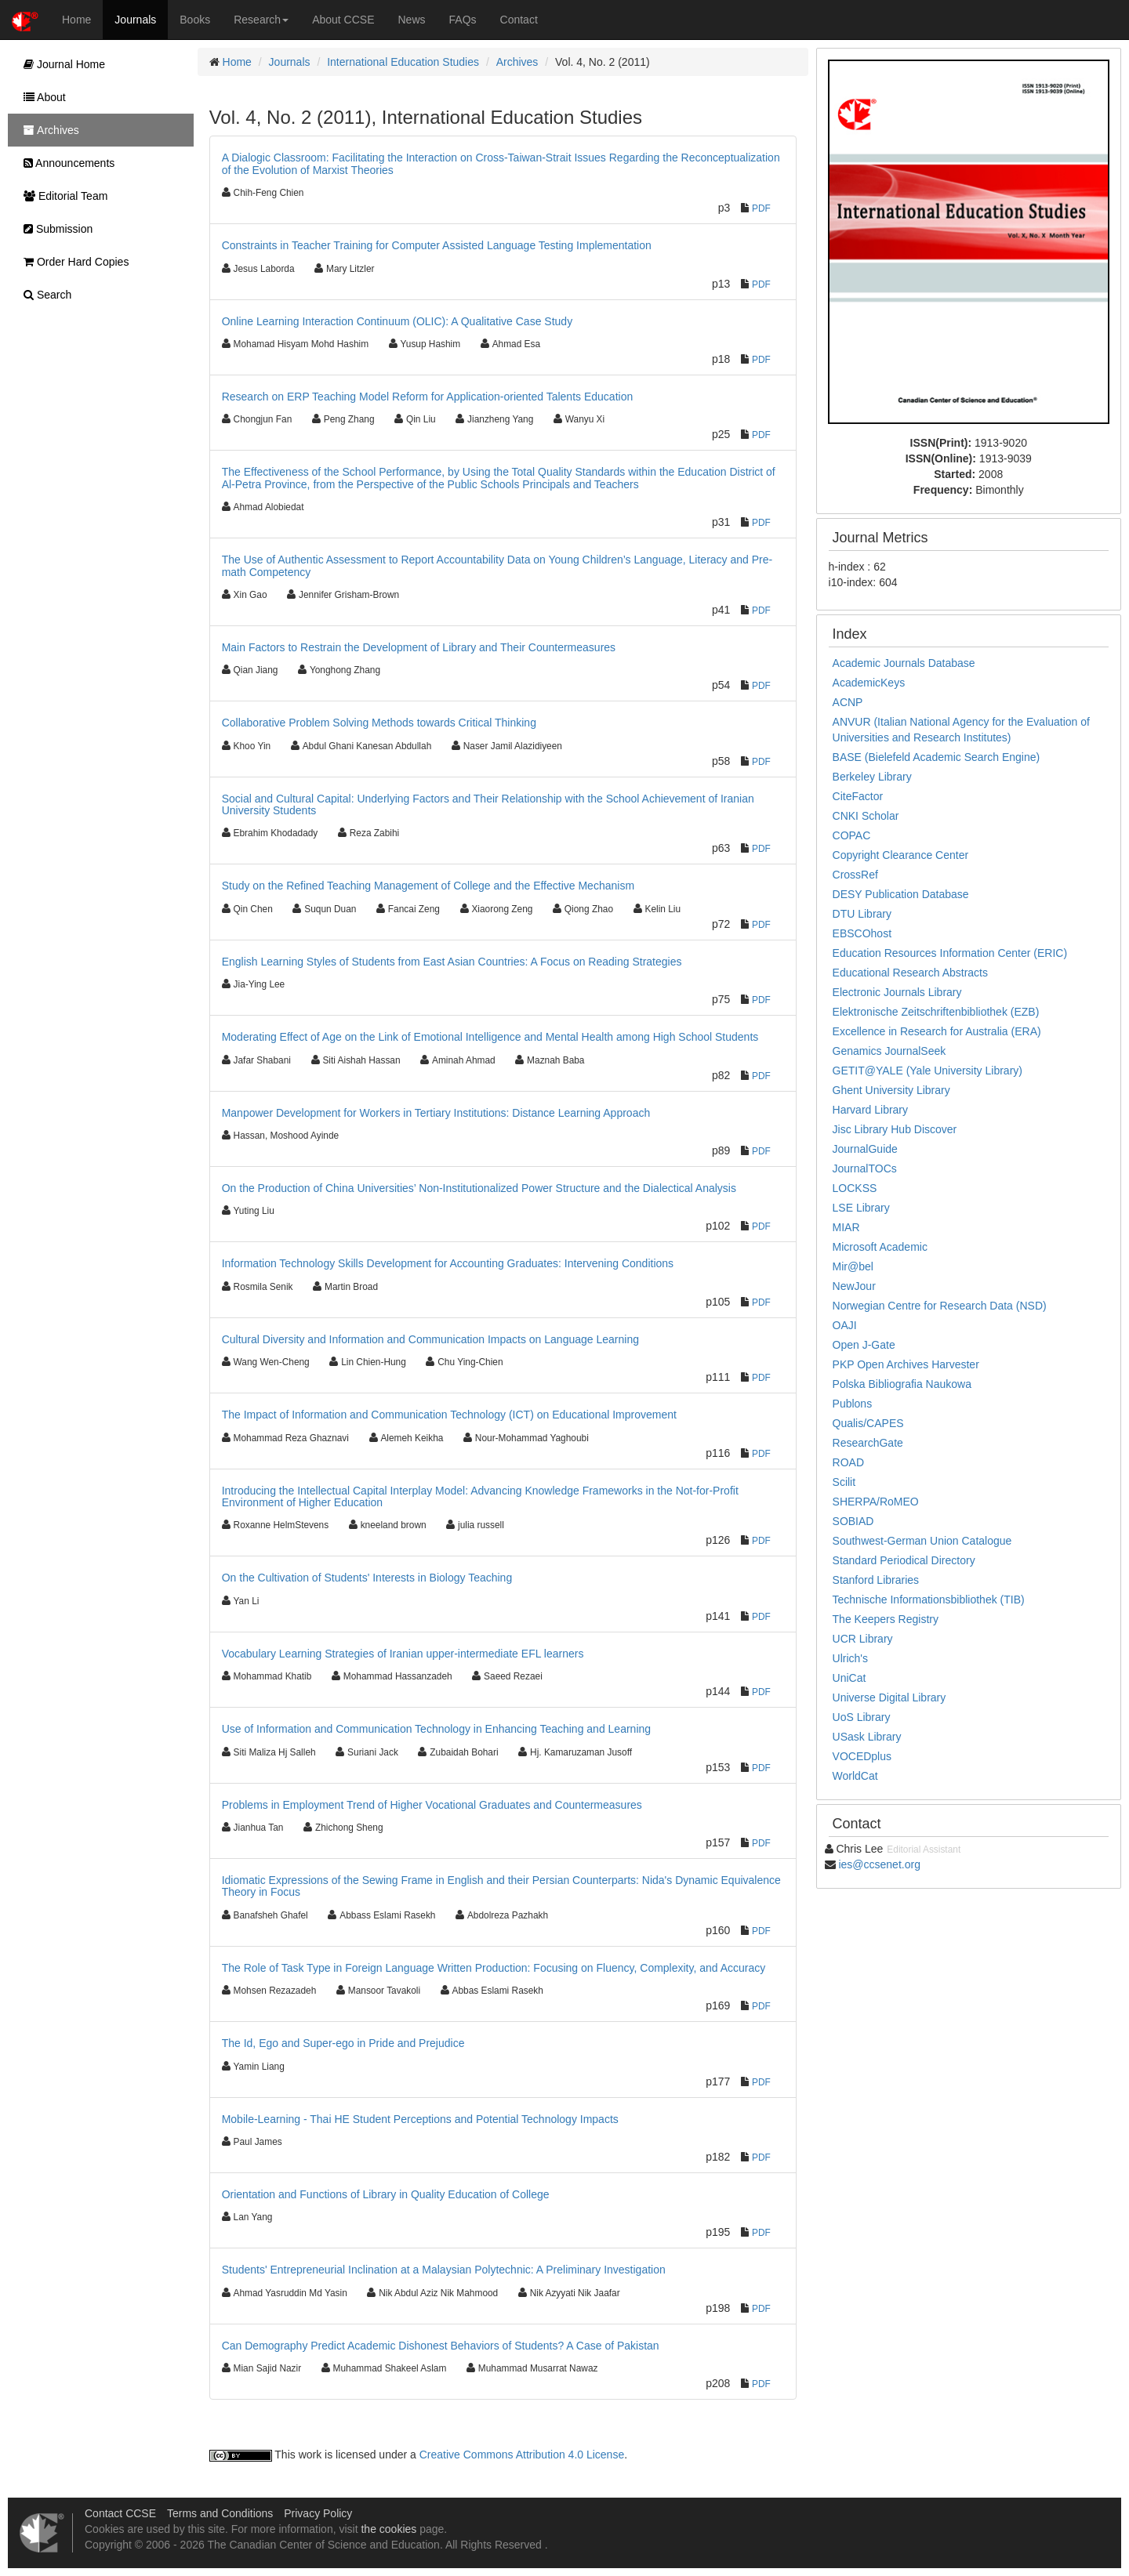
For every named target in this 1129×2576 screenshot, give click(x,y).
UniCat (849, 1678)
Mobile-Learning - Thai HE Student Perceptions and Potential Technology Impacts (420, 2119)
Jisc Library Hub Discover (895, 1129)
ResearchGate (868, 1443)
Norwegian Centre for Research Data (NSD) (940, 1305)
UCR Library (863, 1638)
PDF (761, 208)
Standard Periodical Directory (904, 1560)
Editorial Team (61, 196)
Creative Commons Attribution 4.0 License (521, 2454)
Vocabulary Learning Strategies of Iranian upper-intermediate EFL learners (403, 1653)
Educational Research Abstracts (910, 972)
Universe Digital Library (889, 1697)
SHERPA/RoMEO (876, 1501)
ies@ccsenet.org (879, 1864)
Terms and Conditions (220, 2513)
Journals (135, 19)
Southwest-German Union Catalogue (922, 1540)
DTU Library (862, 914)
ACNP (848, 702)
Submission (54, 229)
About (41, 97)
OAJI (845, 1325)
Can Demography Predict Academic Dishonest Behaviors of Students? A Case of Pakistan (440, 2345)
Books (195, 19)
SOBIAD (853, 1521)
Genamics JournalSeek (889, 1051)
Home (76, 19)
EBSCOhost (862, 933)
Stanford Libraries (876, 1580)
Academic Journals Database (904, 663)
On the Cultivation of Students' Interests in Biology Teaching (367, 1577)
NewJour (854, 1286)
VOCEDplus (862, 1756)
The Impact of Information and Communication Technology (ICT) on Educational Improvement (449, 1414)
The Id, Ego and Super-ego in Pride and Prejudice (343, 2043)
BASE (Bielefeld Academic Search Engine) (936, 757)
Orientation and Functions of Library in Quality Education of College (386, 2194)
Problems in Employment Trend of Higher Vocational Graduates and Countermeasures (432, 1805)
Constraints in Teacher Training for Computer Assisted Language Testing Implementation (437, 245)
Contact (519, 19)
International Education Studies (403, 62)
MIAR (846, 1227)
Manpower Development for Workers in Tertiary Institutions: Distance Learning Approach (436, 1113)
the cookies (388, 2529)
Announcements (65, 163)
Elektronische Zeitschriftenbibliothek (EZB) (936, 1011)
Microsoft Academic (880, 1247)
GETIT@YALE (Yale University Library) (927, 1070)
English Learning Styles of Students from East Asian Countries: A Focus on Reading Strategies (452, 961)
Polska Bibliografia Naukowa (902, 1384)
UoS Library (862, 1717)
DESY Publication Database (901, 894)
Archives (517, 62)
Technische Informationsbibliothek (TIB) (929, 1599)
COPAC (852, 835)
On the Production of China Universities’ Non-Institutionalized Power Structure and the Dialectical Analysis (479, 1188)
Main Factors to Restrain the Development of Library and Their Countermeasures (418, 647)
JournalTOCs (865, 1168)
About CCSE (343, 19)
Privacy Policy (318, 2513)
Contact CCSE (120, 2513)
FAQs (463, 19)
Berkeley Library (872, 776)
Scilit (844, 1482)
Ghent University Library (891, 1090)
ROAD (848, 1462)
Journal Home (60, 64)
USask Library (867, 1736)
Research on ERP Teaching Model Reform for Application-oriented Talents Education (427, 396)
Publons (853, 1403)
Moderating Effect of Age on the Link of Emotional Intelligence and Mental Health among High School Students (490, 1037)
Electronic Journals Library (897, 992)
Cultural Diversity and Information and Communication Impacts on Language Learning (430, 1339)
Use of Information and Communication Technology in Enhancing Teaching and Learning (436, 1729)
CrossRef (855, 874)
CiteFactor (858, 796)
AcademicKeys (869, 682)
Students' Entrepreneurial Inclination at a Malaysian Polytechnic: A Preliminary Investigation (444, 2269)
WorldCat (855, 1776)
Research (261, 19)
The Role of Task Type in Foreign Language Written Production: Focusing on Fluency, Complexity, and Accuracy (494, 1968)
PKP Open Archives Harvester (906, 1364)
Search (43, 294)
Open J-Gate (864, 1345)
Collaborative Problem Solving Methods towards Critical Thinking (379, 722)
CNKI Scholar (866, 816)
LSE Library (861, 1207)
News (412, 19)
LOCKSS (855, 1188)
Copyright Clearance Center (901, 855)
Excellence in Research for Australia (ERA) (937, 1031)
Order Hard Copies (72, 261)
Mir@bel (853, 1266)
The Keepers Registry (885, 1619)
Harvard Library (870, 1109)
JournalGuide (865, 1149)
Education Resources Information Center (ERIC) (950, 953)
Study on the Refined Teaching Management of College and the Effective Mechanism (428, 885)
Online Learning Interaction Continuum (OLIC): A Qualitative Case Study (397, 321)
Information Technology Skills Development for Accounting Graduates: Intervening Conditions (447, 1263)
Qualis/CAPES (868, 1423)
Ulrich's (850, 1658)
